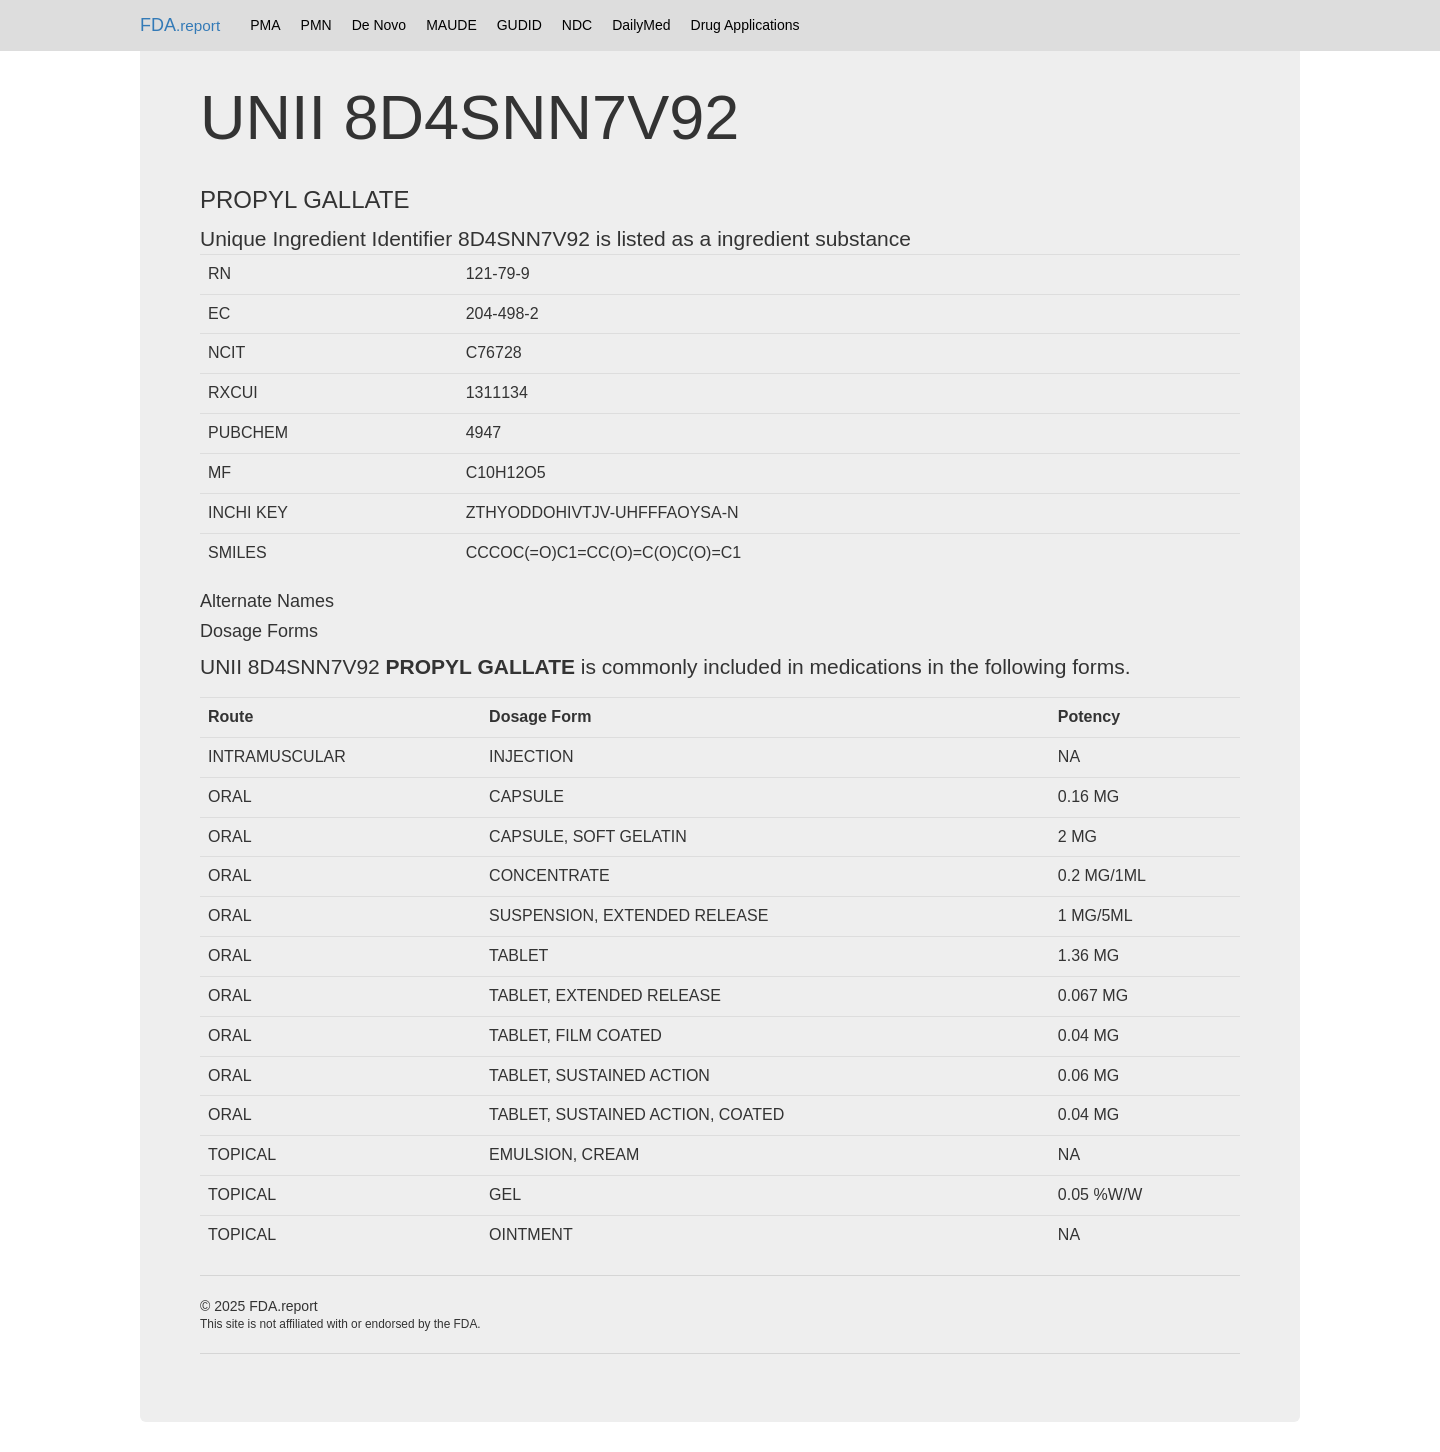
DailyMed (641, 25)
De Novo (379, 25)
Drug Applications (745, 25)
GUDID (519, 25)
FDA (180, 25)
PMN (316, 25)
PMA (265, 25)
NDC (577, 25)
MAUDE (451, 25)
